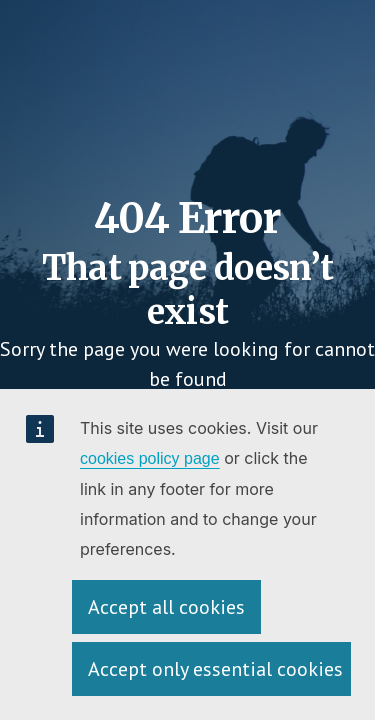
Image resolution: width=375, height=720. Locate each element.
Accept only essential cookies (215, 669)
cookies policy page (150, 458)
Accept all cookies (166, 607)
